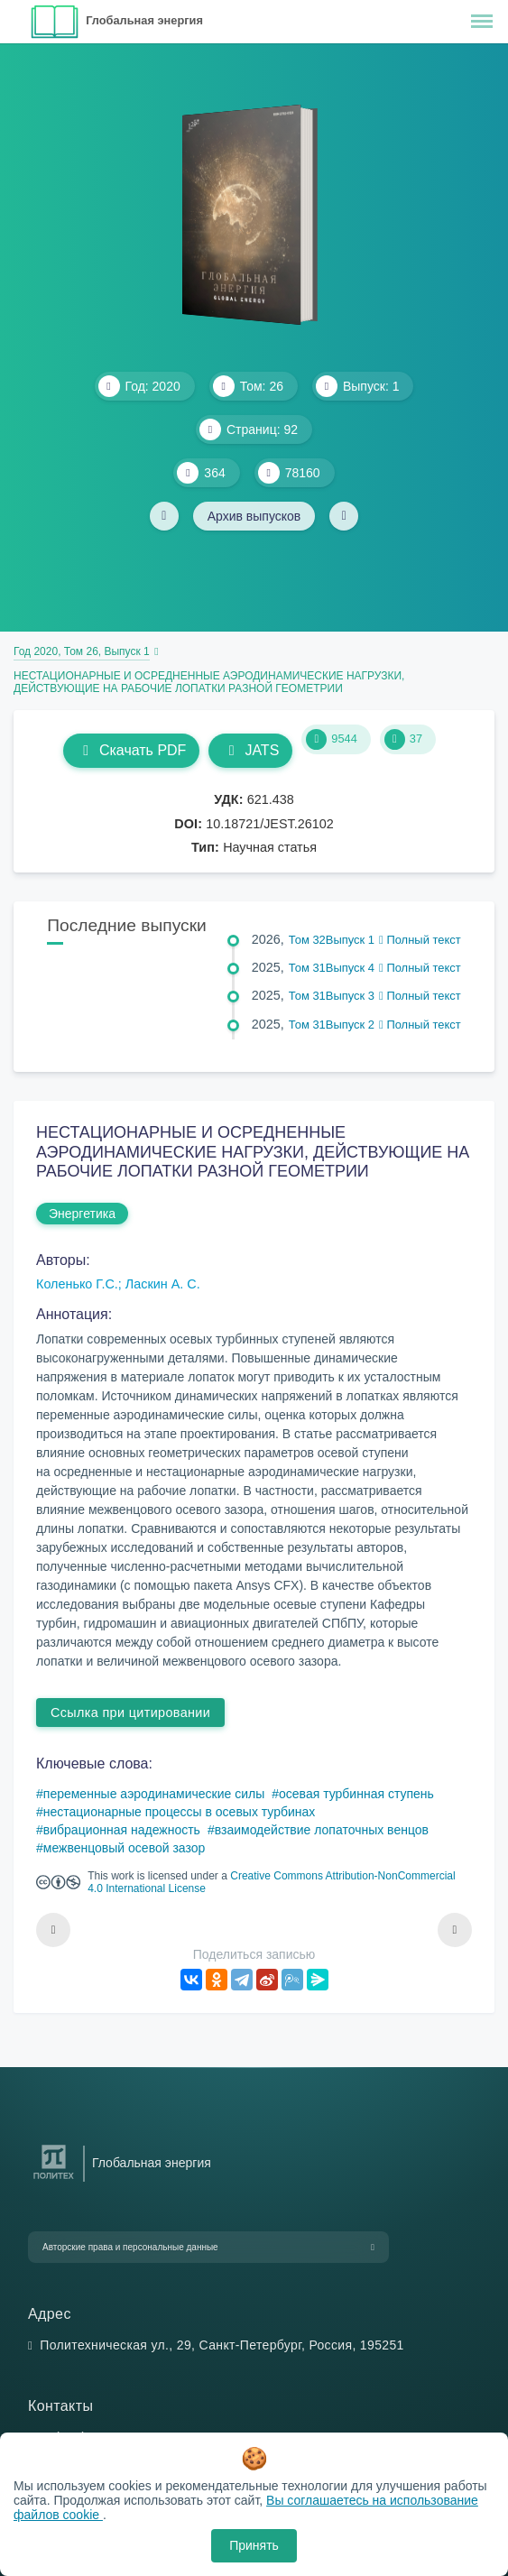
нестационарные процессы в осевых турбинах (179, 1812)
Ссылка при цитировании (130, 1712)
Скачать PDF (131, 750)
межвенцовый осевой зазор (124, 1848)
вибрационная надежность (121, 1830)
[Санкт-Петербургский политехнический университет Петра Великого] (53, 2179)
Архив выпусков (254, 516)
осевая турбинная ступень (356, 1794)
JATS (250, 750)
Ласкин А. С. (162, 1284)
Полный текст (420, 939)
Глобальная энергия (144, 20)
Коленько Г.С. (77, 1284)
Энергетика (82, 1213)
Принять (254, 2545)
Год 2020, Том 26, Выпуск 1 (82, 651)
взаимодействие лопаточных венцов (322, 1830)
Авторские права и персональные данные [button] (130, 2247)
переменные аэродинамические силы (153, 1794)
